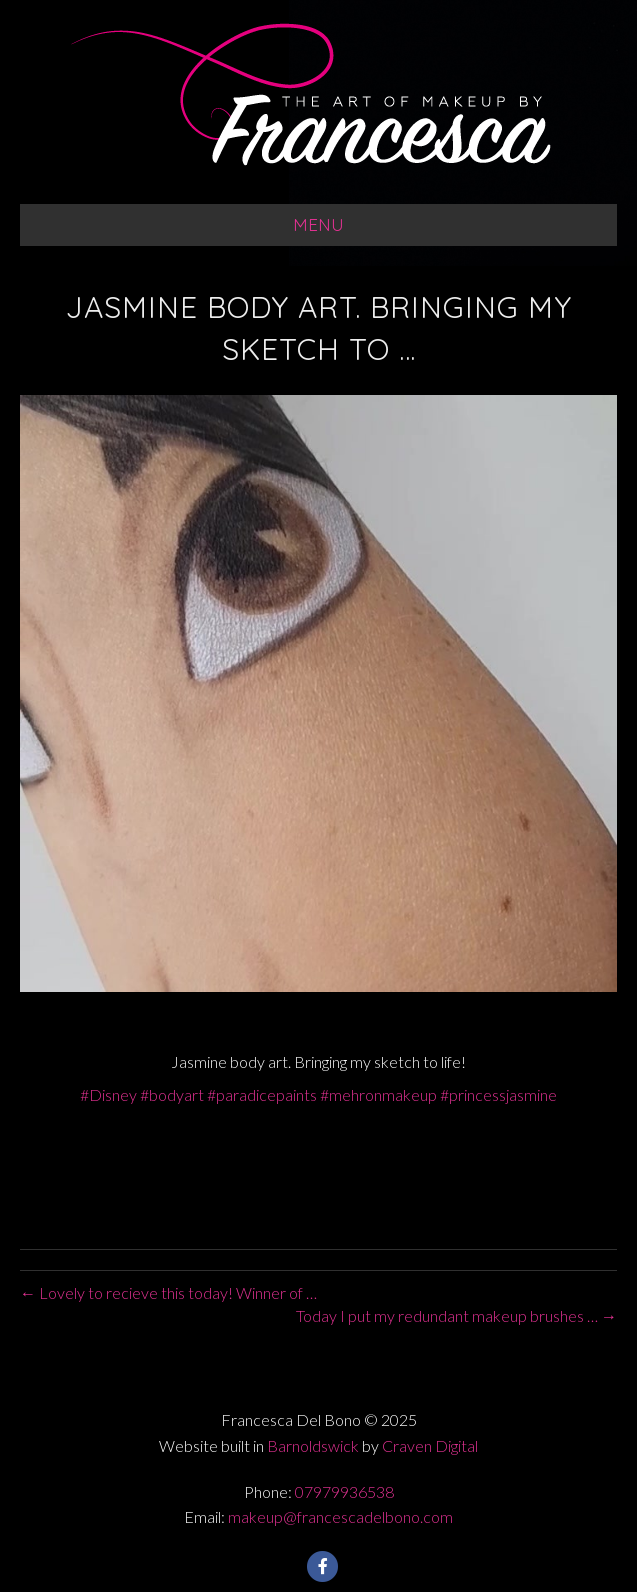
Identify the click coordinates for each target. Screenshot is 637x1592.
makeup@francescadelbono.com (340, 1516)
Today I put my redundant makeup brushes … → (456, 1315)
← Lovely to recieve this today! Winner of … (168, 1292)
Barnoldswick (313, 1445)
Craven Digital (430, 1445)
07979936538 (344, 1491)
